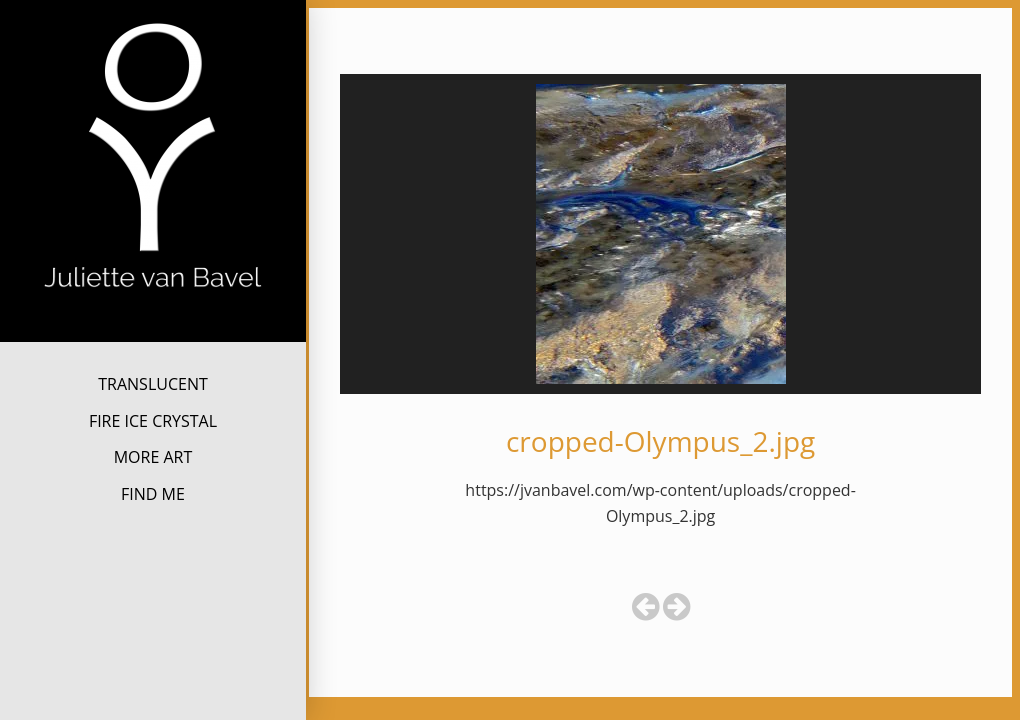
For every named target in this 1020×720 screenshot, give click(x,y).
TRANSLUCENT (152, 384)
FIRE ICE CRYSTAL (153, 421)
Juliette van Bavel (153, 324)
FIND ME (153, 494)
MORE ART (153, 457)
